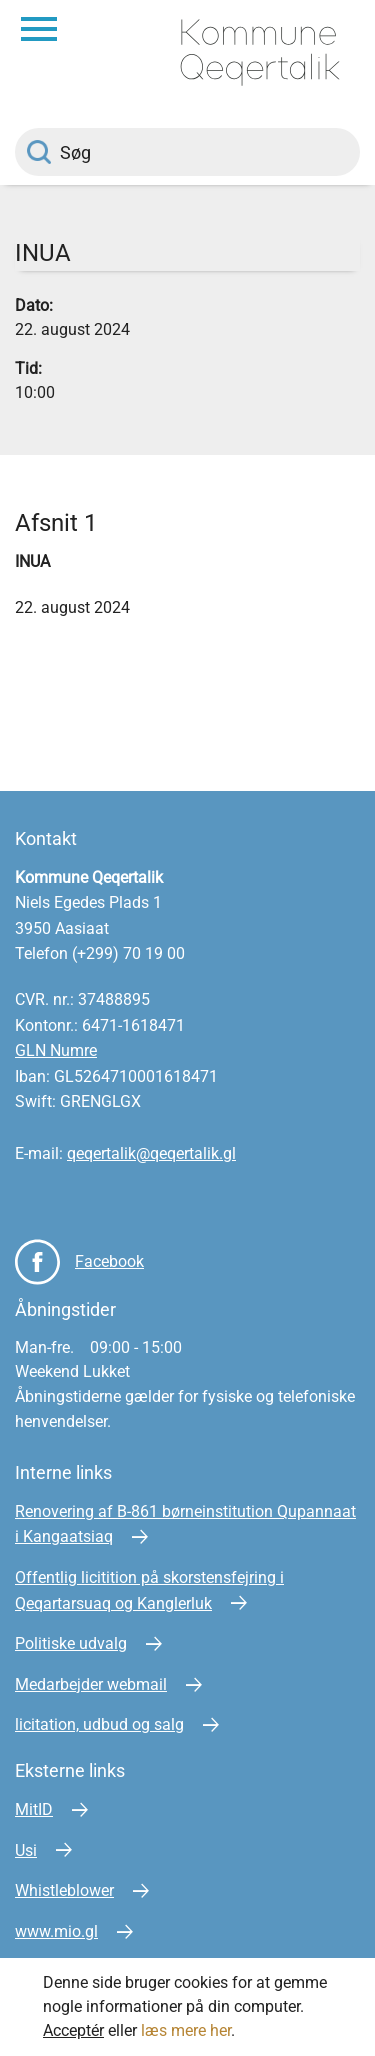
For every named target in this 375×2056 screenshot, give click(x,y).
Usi (26, 1850)
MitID (34, 1809)
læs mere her (186, 2030)
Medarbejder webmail (91, 1684)
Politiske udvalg (71, 1643)
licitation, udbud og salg (99, 1724)
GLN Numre (56, 1050)
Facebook (109, 1261)
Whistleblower (64, 1890)
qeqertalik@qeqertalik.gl (151, 1153)
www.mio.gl (56, 1931)
